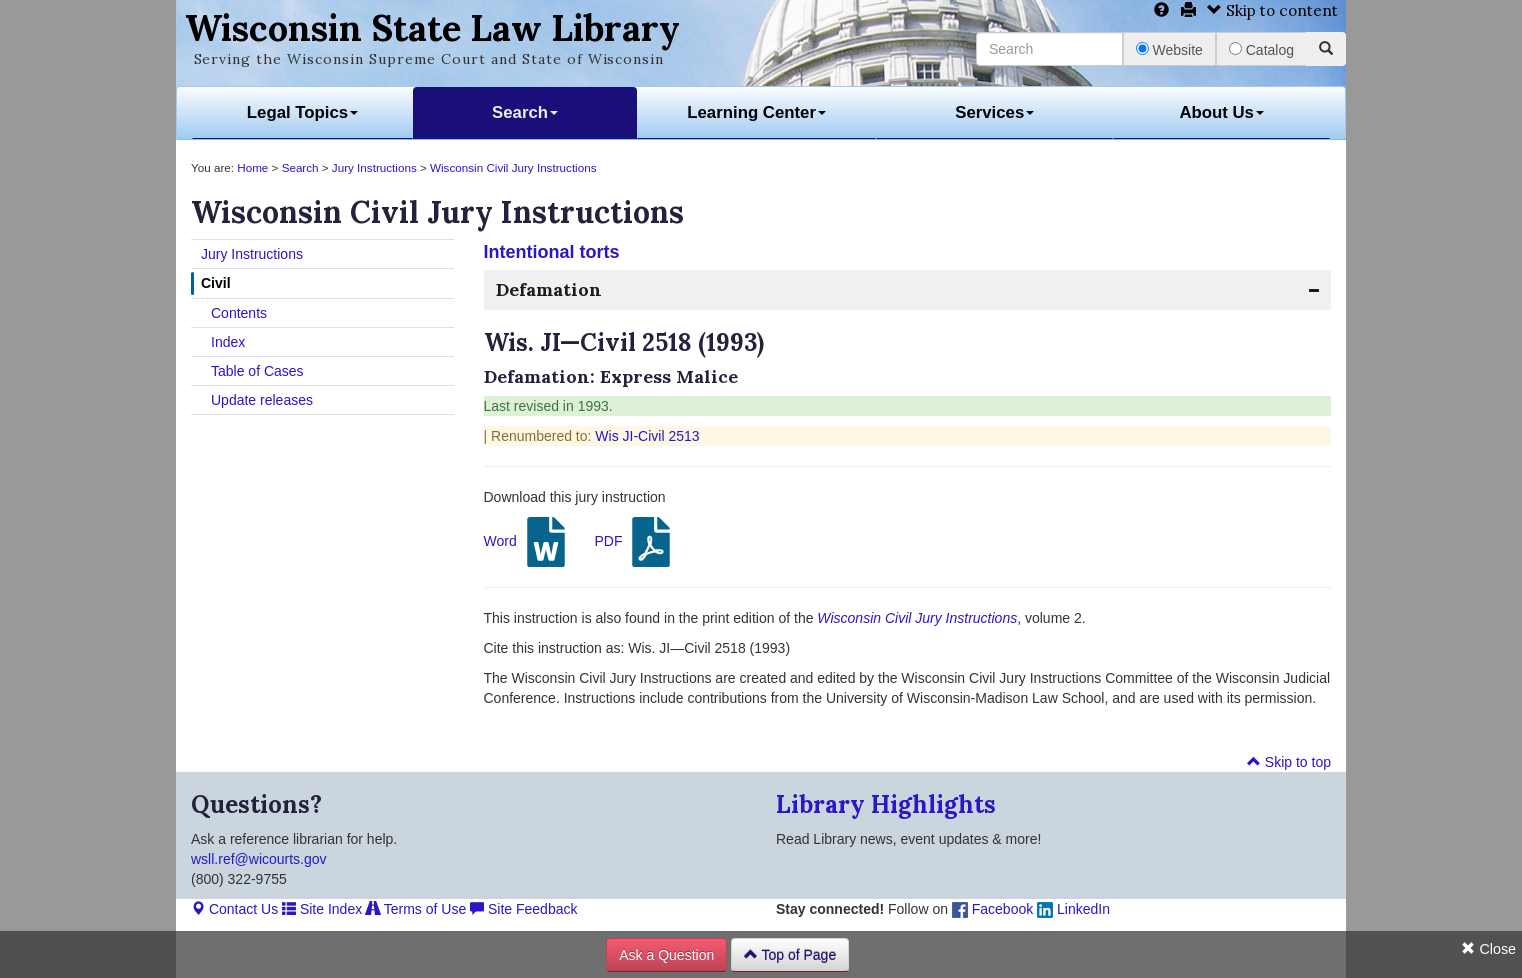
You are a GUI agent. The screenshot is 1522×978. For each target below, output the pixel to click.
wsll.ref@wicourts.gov (259, 859)
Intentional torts (552, 252)
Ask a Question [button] (666, 955)
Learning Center (756, 112)
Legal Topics (302, 112)
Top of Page (790, 955)
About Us (1221, 112)
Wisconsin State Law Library (432, 28)
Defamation (549, 289)
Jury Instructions (374, 167)
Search (525, 112)
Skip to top (1289, 762)
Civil (216, 283)
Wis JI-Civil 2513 (647, 436)
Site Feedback (523, 909)
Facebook (992, 909)
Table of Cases (257, 371)
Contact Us (234, 909)
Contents (239, 313)
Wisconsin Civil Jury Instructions (513, 167)
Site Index (322, 909)
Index (228, 342)
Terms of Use (416, 909)
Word (527, 542)
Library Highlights (886, 804)
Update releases (262, 400)
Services (994, 112)
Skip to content (1272, 10)
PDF (635, 542)
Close (1488, 949)
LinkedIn (1073, 909)
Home (252, 167)
